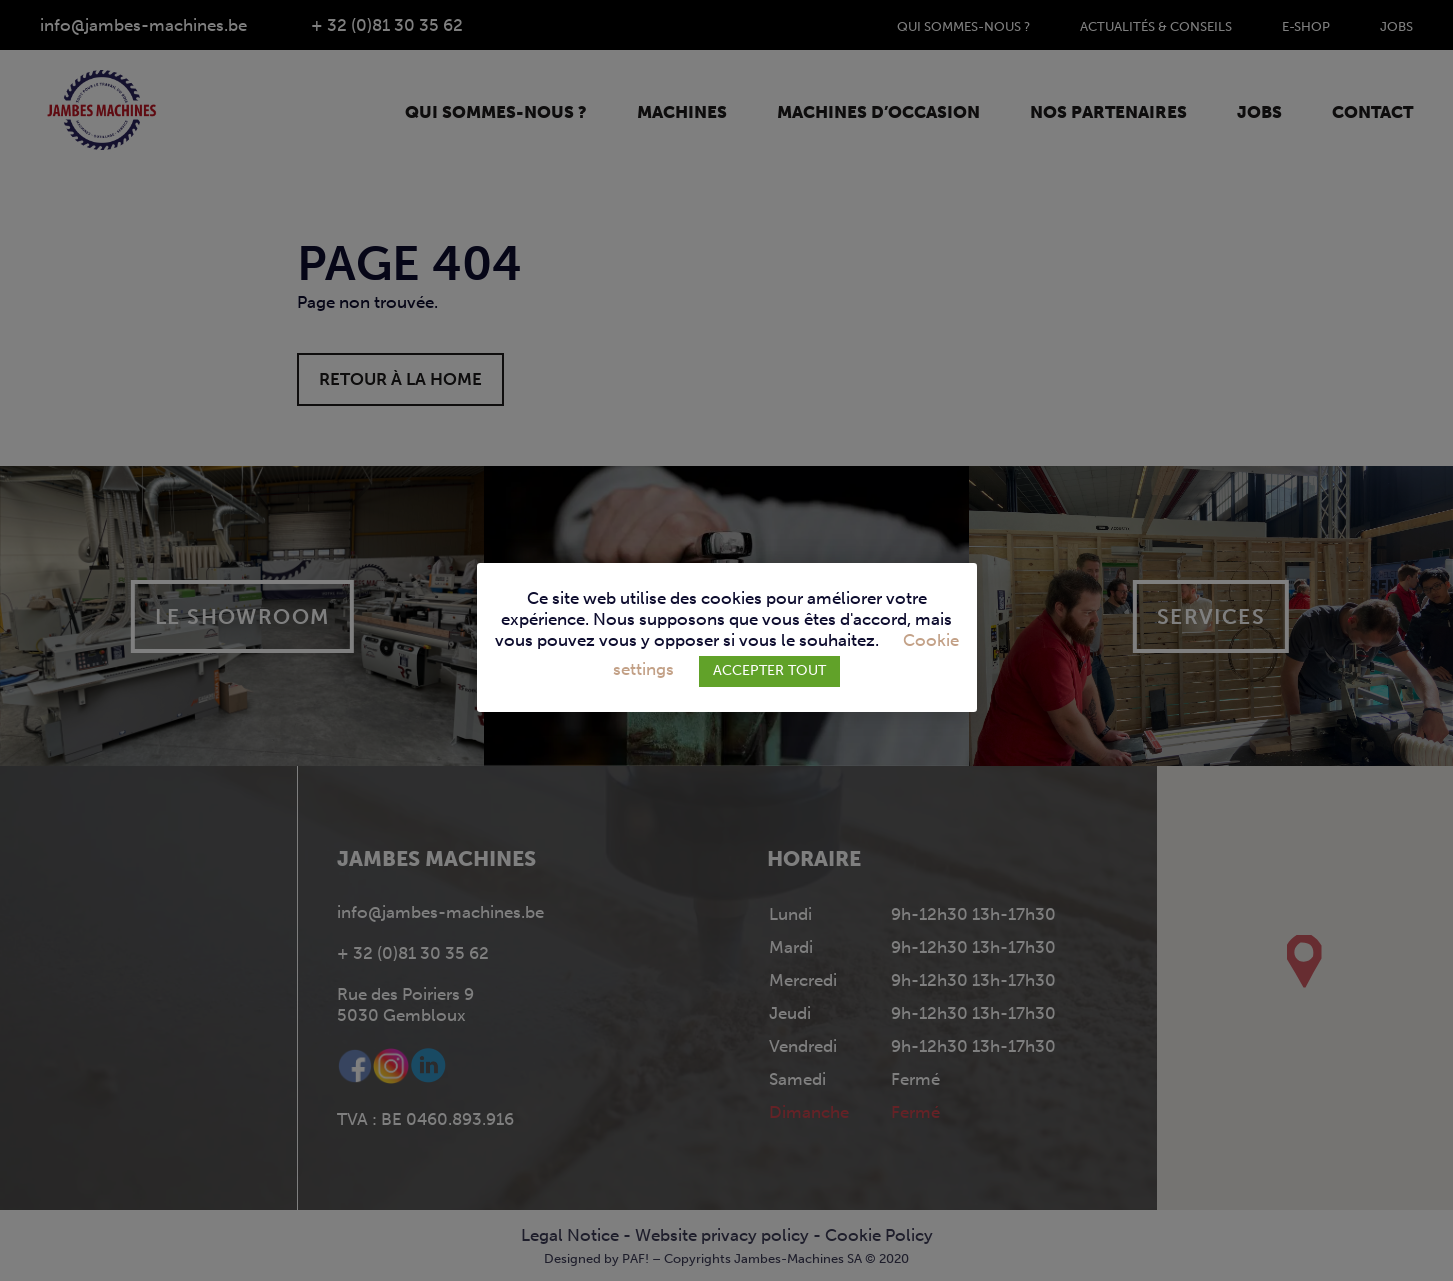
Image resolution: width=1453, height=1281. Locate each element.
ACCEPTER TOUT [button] (769, 670)
